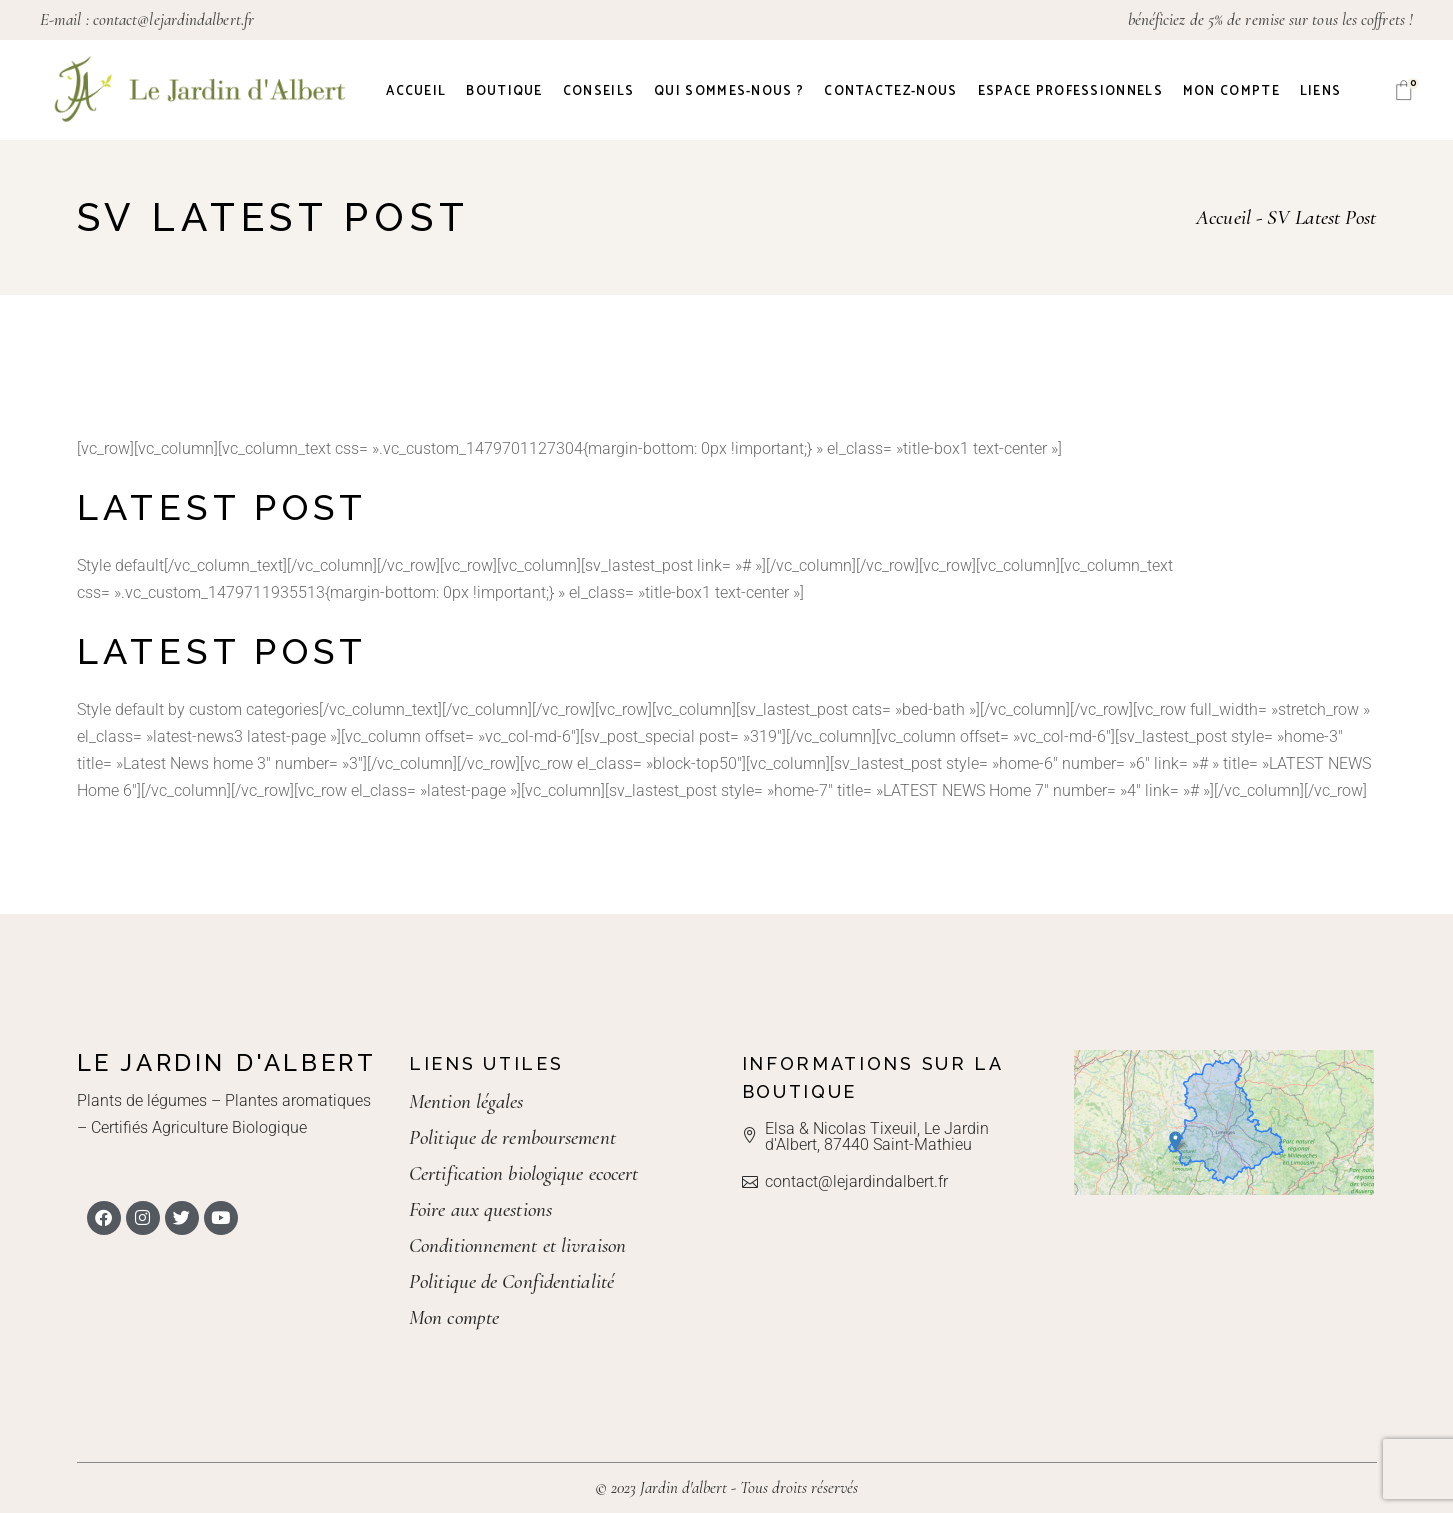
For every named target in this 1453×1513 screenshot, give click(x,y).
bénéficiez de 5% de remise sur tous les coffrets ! (1270, 19)
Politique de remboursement (512, 1137)
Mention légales (466, 1101)
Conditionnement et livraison (517, 1245)
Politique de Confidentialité (511, 1281)
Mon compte (454, 1317)
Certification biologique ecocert (523, 1173)
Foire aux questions (480, 1209)
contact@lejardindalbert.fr (173, 19)
